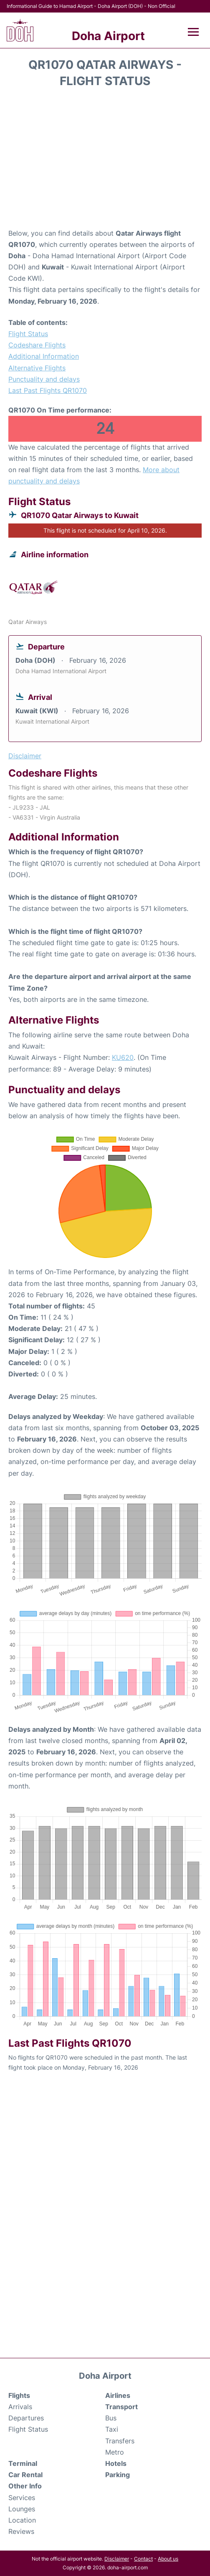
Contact (143, 2559)
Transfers (119, 2441)
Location (22, 2520)
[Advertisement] (105, 161)
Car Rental (25, 2474)
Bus (110, 2418)
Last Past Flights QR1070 (47, 390)
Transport (121, 2406)
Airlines (117, 2395)
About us (168, 2559)
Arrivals (20, 2406)
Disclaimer (116, 2559)
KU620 (123, 1057)
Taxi (111, 2429)
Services (21, 2497)
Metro (114, 2452)
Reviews (21, 2531)
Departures (26, 2418)
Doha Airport (108, 36)
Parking (117, 2474)
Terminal (22, 2463)
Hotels (116, 2463)
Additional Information (43, 356)
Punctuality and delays (44, 379)
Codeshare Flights (37, 345)
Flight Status (28, 334)
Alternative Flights (37, 368)
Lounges (21, 2509)
